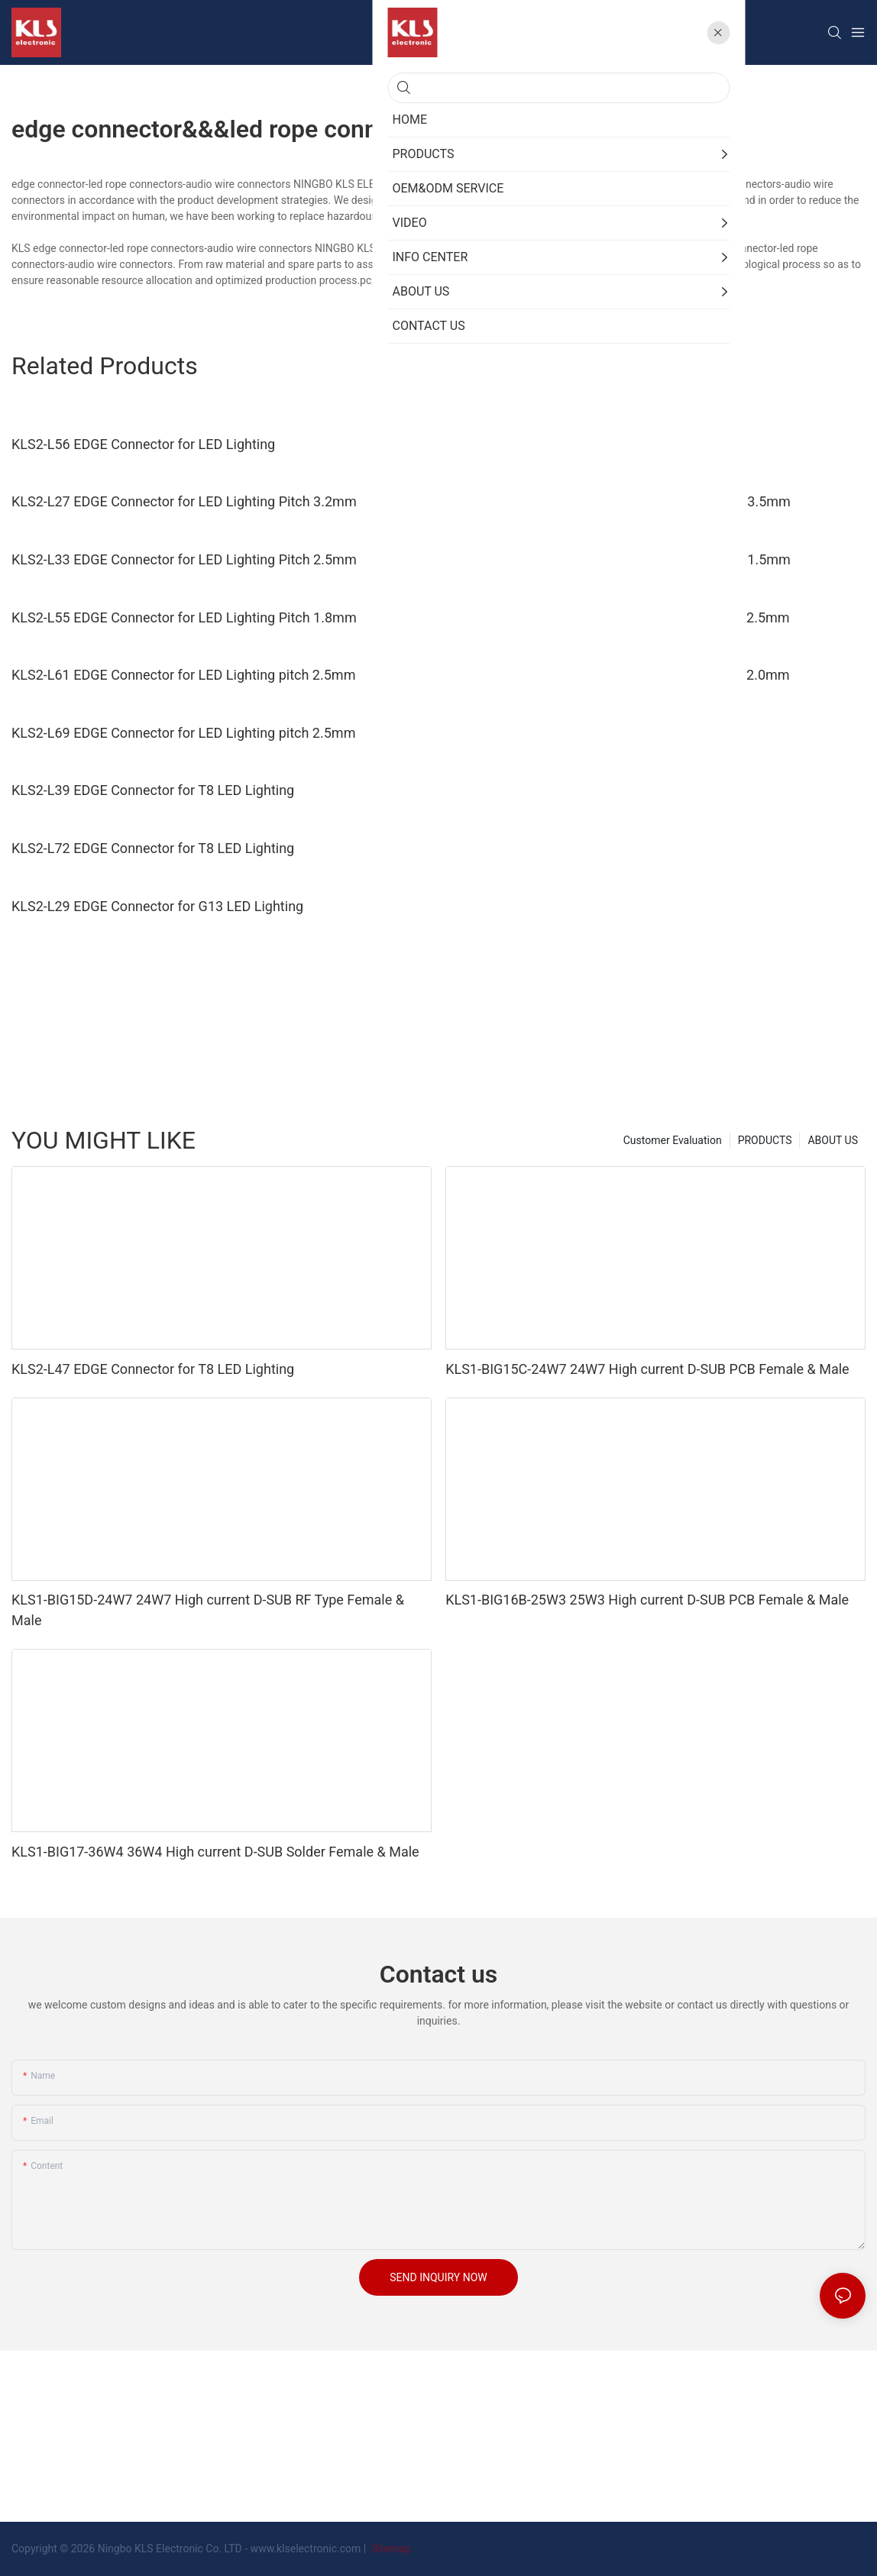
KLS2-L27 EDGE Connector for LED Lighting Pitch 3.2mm (184, 501)
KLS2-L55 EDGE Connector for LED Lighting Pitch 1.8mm (184, 617)
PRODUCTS (765, 1140)
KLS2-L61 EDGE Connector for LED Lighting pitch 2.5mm (183, 675)
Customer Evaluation (672, 1140)
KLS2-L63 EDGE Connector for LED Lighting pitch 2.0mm (617, 675)
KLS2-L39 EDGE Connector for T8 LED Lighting (152, 790)
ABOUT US (832, 1140)
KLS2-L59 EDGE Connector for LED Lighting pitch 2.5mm (617, 617)
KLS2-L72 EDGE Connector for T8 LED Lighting (152, 848)
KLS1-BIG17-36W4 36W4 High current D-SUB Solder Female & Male (215, 1852)
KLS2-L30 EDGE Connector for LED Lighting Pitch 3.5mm (618, 501)
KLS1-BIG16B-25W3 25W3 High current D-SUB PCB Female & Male (647, 1600)
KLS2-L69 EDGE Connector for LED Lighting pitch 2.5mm (183, 733)
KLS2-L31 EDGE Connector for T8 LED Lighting (586, 733)
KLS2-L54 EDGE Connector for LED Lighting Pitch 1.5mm (618, 559)
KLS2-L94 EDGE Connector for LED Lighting (577, 444)
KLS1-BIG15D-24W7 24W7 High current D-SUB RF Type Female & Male (207, 1610)
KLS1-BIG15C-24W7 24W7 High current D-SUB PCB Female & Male (647, 1369)
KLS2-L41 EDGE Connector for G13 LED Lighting (591, 848)
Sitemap (390, 2548)
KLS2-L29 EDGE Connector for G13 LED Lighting (157, 906)
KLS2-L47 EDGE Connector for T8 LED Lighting (586, 790)
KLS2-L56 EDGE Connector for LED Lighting (143, 444)
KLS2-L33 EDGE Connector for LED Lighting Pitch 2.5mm (184, 559)
